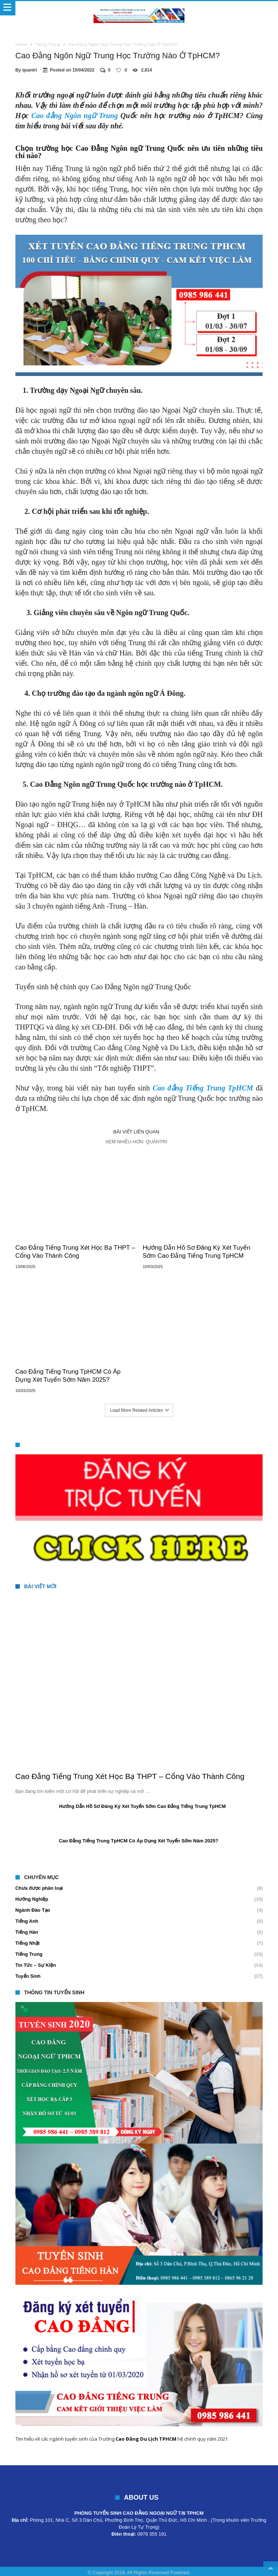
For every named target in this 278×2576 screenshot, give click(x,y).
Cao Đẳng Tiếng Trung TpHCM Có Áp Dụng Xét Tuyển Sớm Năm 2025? (68, 1375)
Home (21, 44)
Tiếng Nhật (27, 1943)
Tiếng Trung (47, 44)
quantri (29, 70)
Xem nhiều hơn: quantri (136, 1141)
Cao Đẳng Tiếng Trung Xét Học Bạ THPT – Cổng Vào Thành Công (75, 1251)
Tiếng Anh (27, 1921)
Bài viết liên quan (136, 1131)
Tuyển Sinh (28, 1976)
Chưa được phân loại (39, 1888)
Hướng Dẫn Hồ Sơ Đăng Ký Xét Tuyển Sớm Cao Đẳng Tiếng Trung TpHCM (196, 1251)
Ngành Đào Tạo (32, 1910)
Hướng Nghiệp (31, 1899)
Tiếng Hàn (26, 1932)
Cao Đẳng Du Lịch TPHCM (146, 2439)
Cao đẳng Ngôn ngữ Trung (74, 116)
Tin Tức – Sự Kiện (35, 1965)
